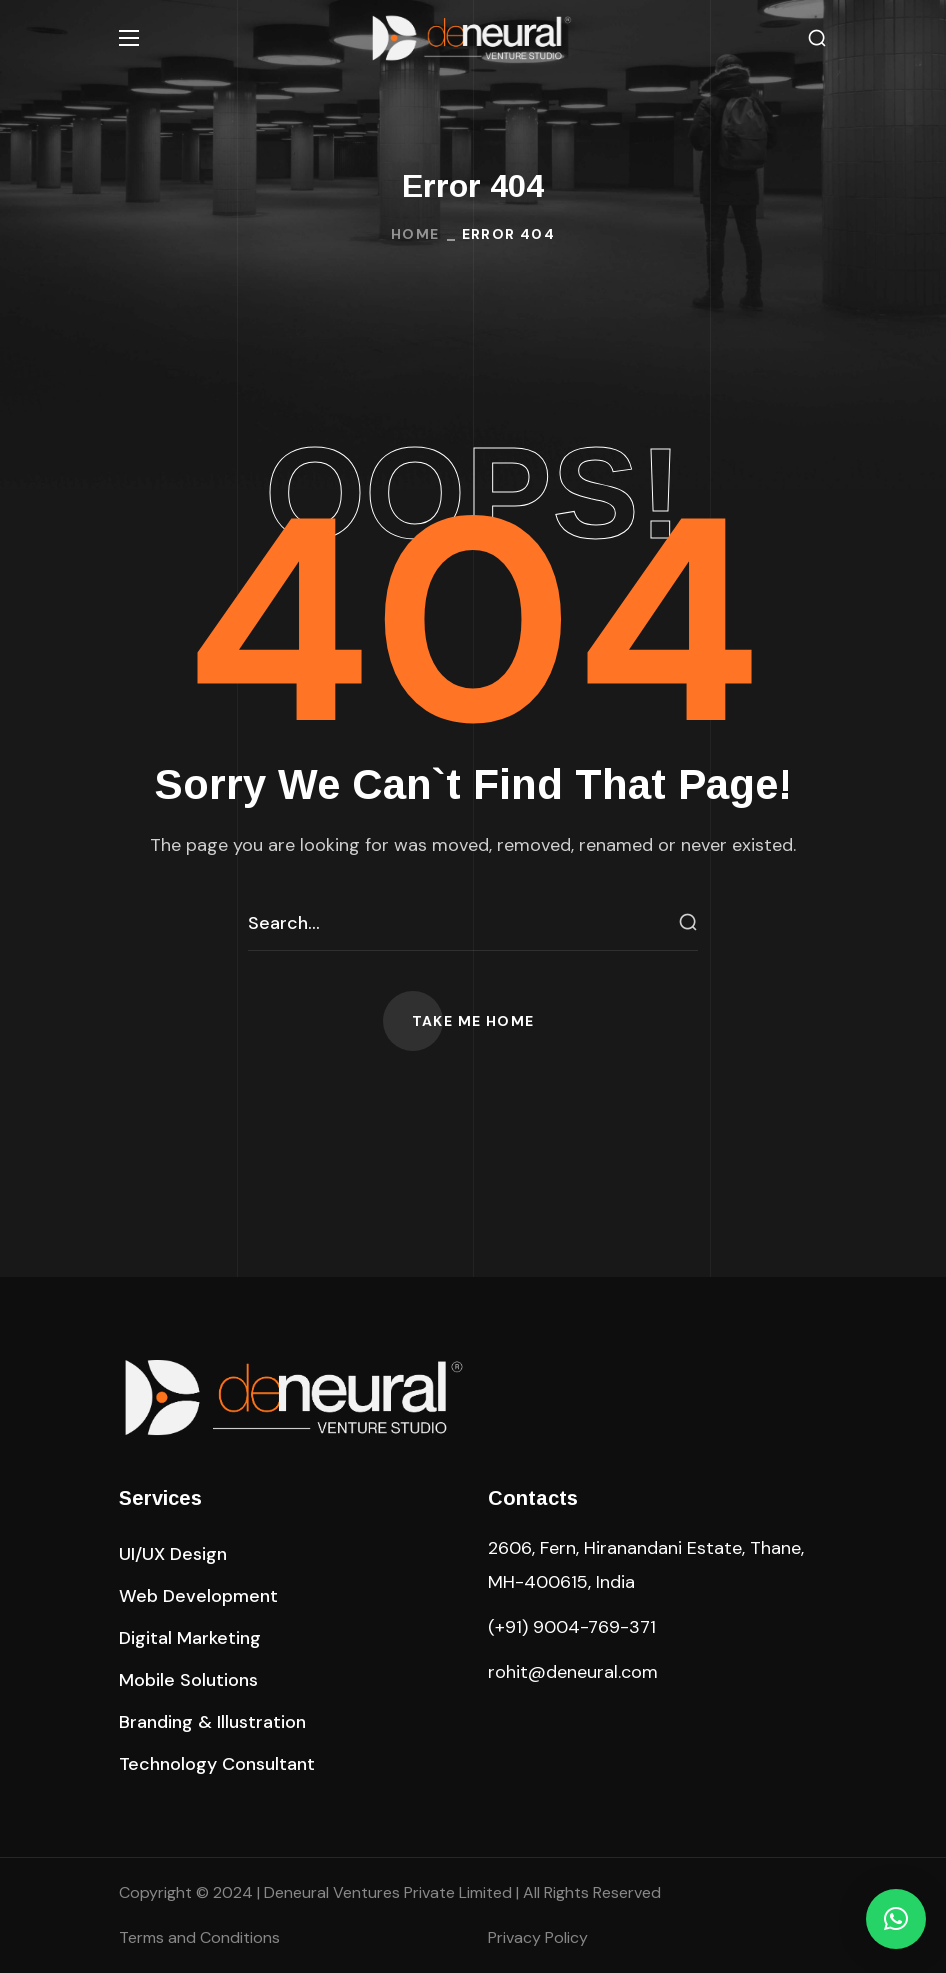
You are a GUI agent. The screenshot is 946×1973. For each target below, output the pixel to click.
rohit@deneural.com (573, 1672)
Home (415, 234)
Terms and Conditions (199, 1937)
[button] (817, 38)
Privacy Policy (538, 1937)
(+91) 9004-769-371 (572, 1627)
